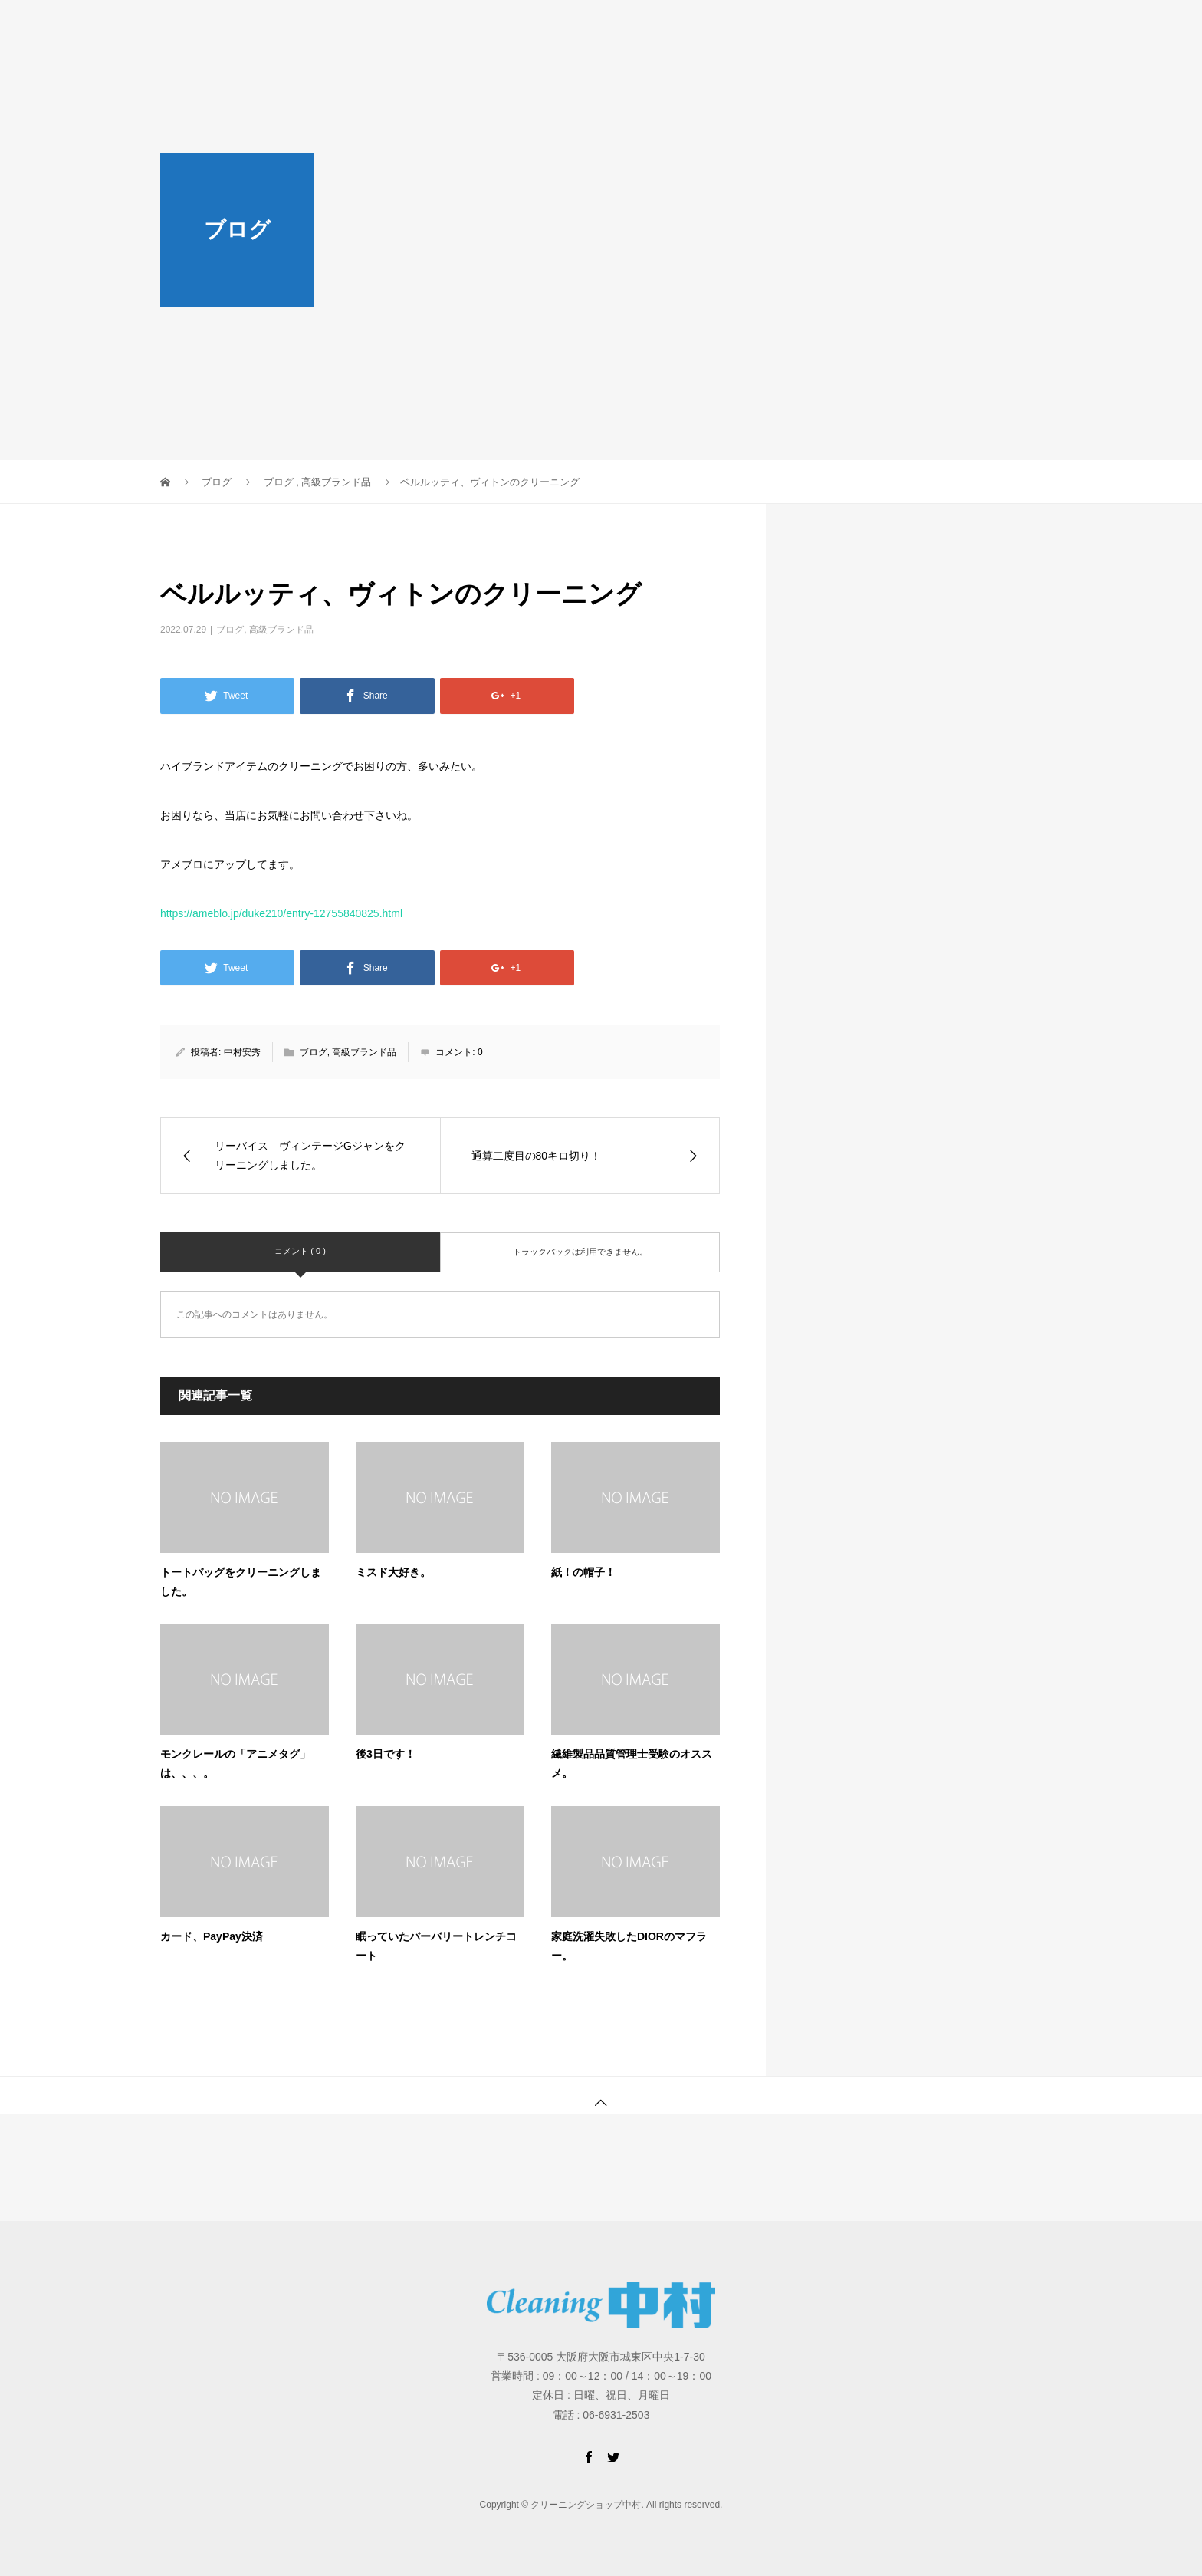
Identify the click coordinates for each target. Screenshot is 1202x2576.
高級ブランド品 (281, 629)
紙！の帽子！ (583, 1572)
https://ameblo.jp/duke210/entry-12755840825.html (281, 913)
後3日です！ (385, 1754)
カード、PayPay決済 (211, 1936)
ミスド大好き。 (393, 1572)
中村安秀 (242, 1052)
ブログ (230, 629)
